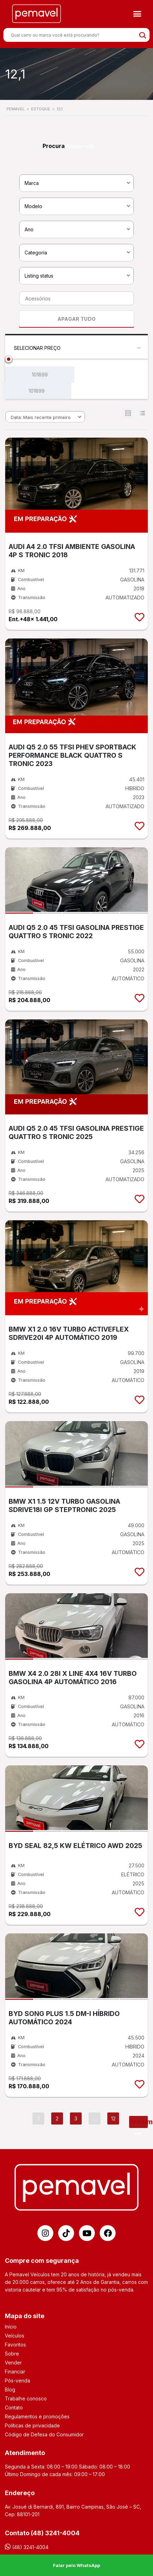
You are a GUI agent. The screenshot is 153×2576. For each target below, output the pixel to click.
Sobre (12, 2353)
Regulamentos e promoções (37, 2416)
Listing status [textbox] (39, 276)
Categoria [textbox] (36, 252)
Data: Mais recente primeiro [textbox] (41, 417)
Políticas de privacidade (32, 2425)
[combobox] (76, 182)
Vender (13, 2362)
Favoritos (15, 2345)
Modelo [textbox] (33, 206)
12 (113, 2118)
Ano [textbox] (29, 229)
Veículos (14, 2336)
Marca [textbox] (32, 183)
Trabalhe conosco (26, 2398)
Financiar (15, 2371)
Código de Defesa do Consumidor (44, 2434)
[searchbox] (74, 298)
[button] (137, 13)
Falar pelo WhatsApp (76, 2565)
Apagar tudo (80, 146)
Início (11, 2327)
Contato (14, 2407)
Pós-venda (17, 2380)
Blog (10, 2389)
